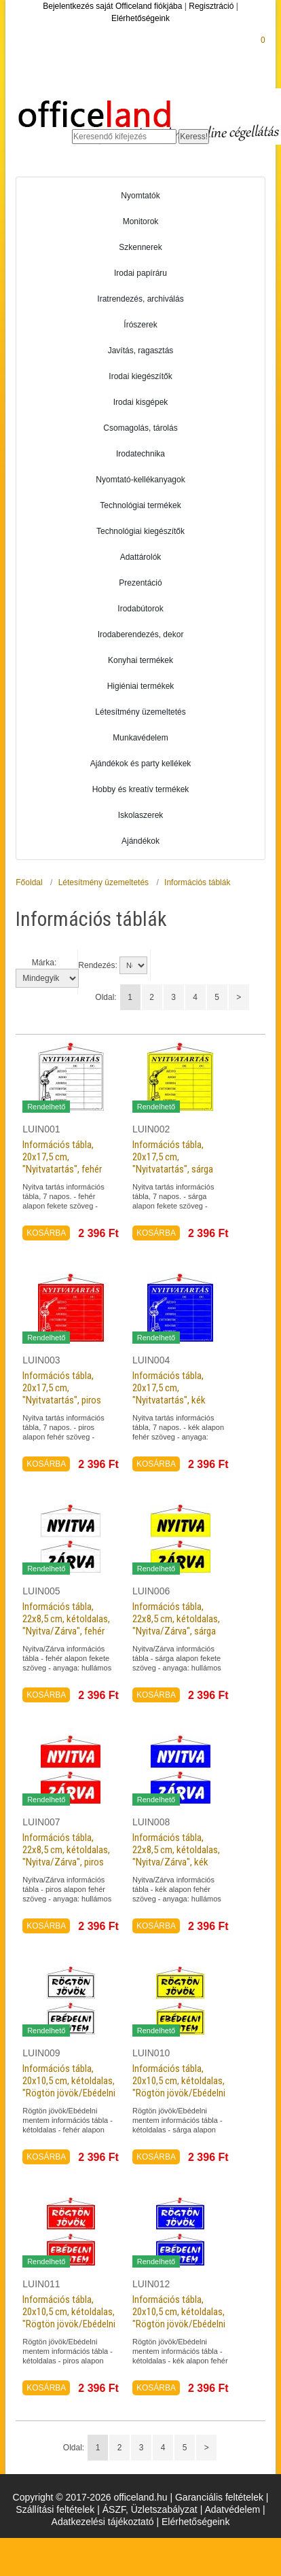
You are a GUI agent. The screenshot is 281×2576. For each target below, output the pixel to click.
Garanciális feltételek (219, 2497)
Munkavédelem (140, 738)
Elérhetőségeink (140, 18)
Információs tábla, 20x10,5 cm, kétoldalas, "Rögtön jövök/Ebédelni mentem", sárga (178, 2086)
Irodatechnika (140, 454)
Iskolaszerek (141, 815)
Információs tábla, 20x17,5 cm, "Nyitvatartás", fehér (62, 1157)
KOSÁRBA (46, 1233)
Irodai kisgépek (140, 402)
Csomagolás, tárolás (140, 428)
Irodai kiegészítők (140, 376)
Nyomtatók (140, 195)
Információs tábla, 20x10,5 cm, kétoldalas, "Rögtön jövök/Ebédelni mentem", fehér (68, 2086)
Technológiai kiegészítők (140, 531)
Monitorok (141, 221)
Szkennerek (140, 247)
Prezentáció (140, 583)
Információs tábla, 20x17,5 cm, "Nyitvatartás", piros (61, 1388)
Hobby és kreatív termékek (140, 789)
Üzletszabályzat (164, 2509)
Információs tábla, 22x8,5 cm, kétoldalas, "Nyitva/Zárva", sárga (176, 1618)
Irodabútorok (140, 608)
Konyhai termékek (140, 660)
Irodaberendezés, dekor (141, 634)
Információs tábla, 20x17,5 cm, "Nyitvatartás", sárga (172, 1157)
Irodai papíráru (140, 273)
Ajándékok (140, 841)
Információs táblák (197, 882)
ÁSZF (114, 2509)
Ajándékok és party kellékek (140, 763)
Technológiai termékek (140, 505)
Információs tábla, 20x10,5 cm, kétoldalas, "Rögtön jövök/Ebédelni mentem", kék (178, 2317)
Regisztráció (211, 6)
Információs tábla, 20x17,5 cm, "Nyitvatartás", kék (169, 1388)
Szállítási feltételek (55, 2509)
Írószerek (140, 324)
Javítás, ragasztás (141, 350)
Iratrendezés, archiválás (140, 299)
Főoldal (29, 882)
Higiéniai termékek (140, 686)
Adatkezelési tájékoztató (103, 2521)
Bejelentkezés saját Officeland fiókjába (112, 6)
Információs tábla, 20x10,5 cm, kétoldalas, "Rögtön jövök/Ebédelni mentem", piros (68, 2317)
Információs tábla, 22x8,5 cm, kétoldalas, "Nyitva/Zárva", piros (66, 1849)
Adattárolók (141, 557)
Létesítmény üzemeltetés (140, 712)
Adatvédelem (232, 2509)
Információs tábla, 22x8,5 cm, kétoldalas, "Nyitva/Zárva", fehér (66, 1618)
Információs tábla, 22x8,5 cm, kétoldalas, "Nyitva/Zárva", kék (176, 1849)
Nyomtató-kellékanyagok (140, 479)
